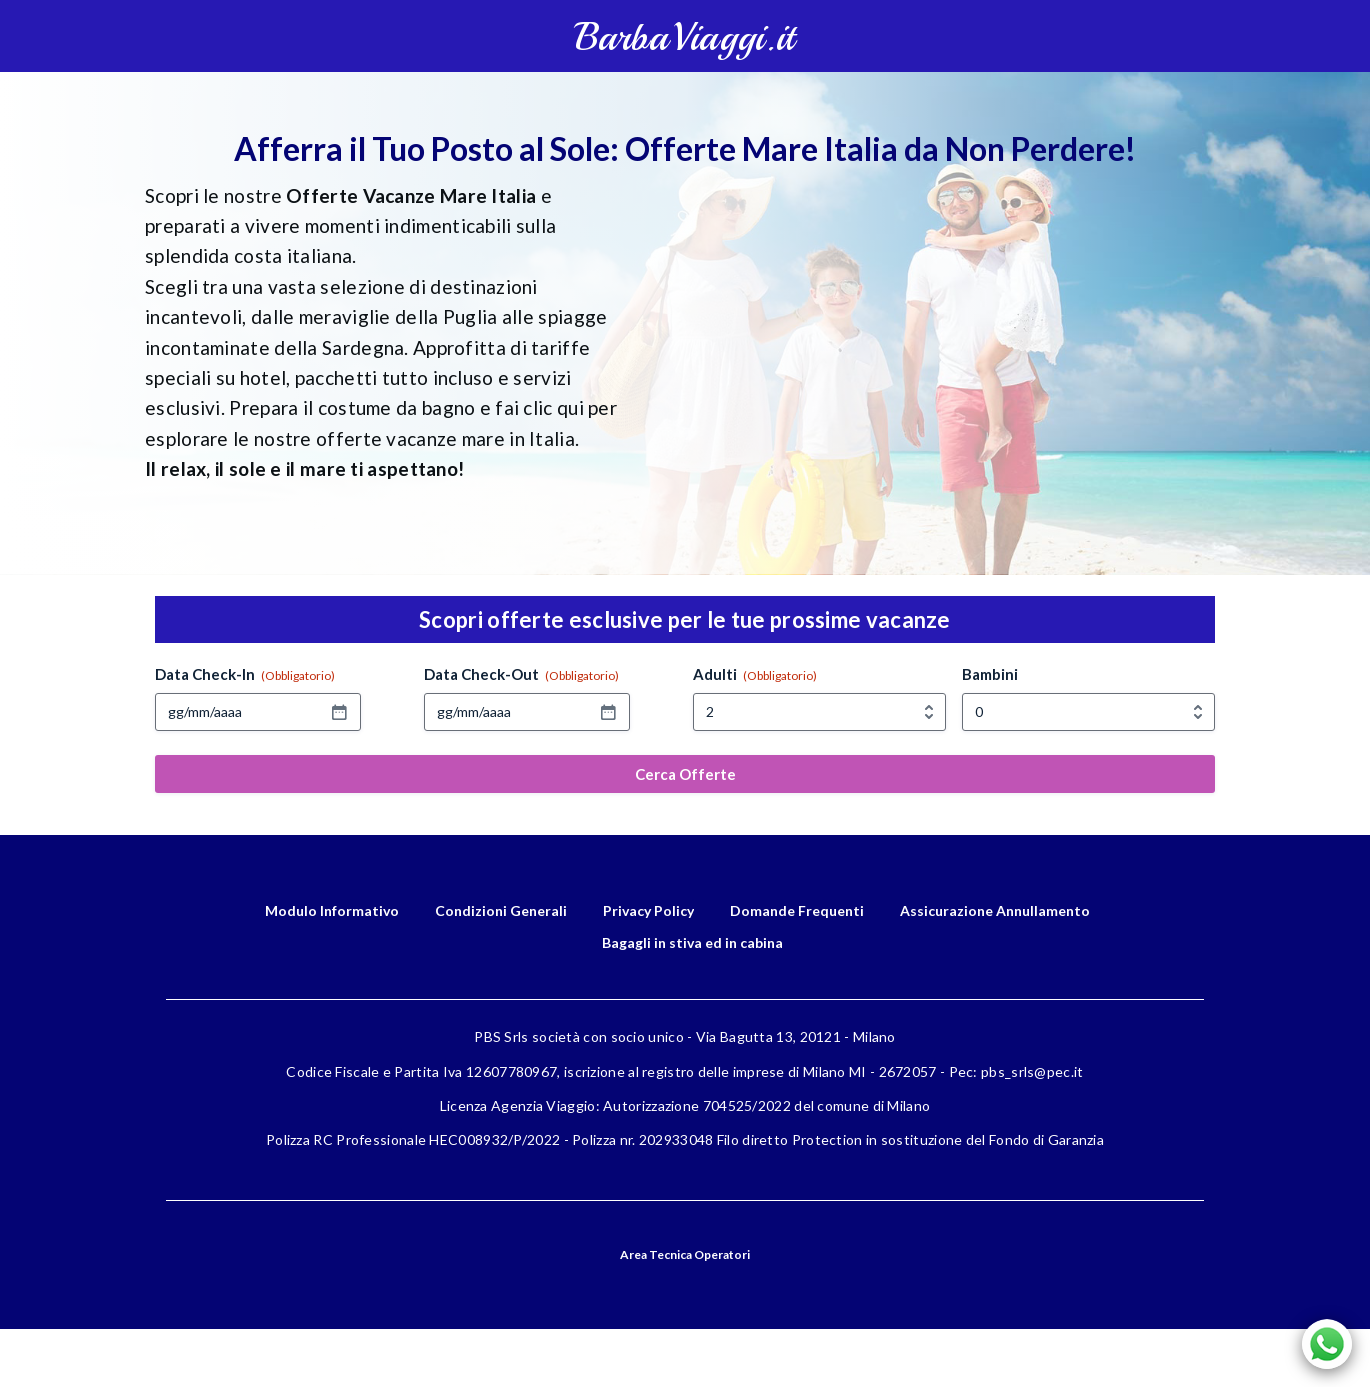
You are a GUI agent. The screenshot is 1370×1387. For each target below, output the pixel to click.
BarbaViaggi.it (684, 37)
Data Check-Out (521, 674)
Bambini (990, 674)
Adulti (755, 674)
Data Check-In (245, 674)
